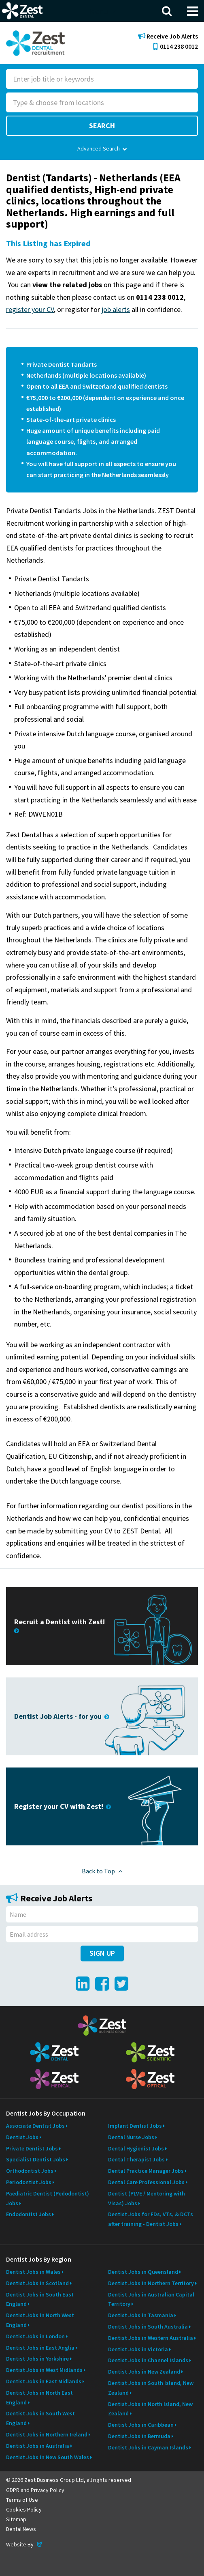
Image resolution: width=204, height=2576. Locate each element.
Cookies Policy (24, 2509)
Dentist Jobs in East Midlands (43, 2381)
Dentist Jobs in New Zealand (144, 2371)
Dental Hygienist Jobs (136, 2148)
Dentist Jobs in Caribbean (141, 2424)
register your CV (30, 309)
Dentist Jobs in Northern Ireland (46, 2434)
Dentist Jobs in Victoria (138, 2349)
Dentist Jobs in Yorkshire (37, 2358)
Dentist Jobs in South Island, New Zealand (150, 2387)
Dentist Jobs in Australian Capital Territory (151, 2299)
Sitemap (16, 2519)
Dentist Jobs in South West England (40, 2418)
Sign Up (102, 1953)
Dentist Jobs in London (35, 2336)
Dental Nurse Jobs (131, 2137)
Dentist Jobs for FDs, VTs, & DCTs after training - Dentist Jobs (150, 2219)
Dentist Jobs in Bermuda (139, 2436)
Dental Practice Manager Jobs (146, 2170)
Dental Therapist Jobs (136, 2159)
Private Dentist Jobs (32, 2148)
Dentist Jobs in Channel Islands (148, 2360)
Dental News (21, 2529)
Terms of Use (22, 2499)
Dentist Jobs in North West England (40, 2320)
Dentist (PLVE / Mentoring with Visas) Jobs (146, 2198)
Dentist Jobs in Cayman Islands (148, 2447)
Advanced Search (101, 148)
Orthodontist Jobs (29, 2170)
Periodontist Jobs (28, 2182)
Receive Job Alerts (168, 36)
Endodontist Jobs (28, 2214)
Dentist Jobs (22, 2137)
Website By (25, 2544)
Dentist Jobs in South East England (40, 2299)
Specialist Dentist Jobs (35, 2159)
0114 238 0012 (175, 46)
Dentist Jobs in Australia (37, 2445)
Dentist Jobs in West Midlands (44, 2370)
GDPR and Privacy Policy (35, 2490)
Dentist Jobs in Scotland (37, 2283)
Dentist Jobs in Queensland (143, 2271)
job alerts (116, 309)
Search (102, 125)
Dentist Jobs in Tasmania (140, 2315)
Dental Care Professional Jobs (146, 2182)
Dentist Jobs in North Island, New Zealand (150, 2408)
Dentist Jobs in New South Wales (47, 2457)
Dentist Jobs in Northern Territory (151, 2283)
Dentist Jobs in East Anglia (40, 2347)
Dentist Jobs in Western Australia (150, 2338)
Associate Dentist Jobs (35, 2125)
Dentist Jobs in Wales (33, 2271)
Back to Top (102, 1871)
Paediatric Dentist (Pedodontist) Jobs (47, 2198)
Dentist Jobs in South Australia (148, 2326)
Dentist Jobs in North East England (39, 2397)
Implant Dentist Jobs (135, 2125)
